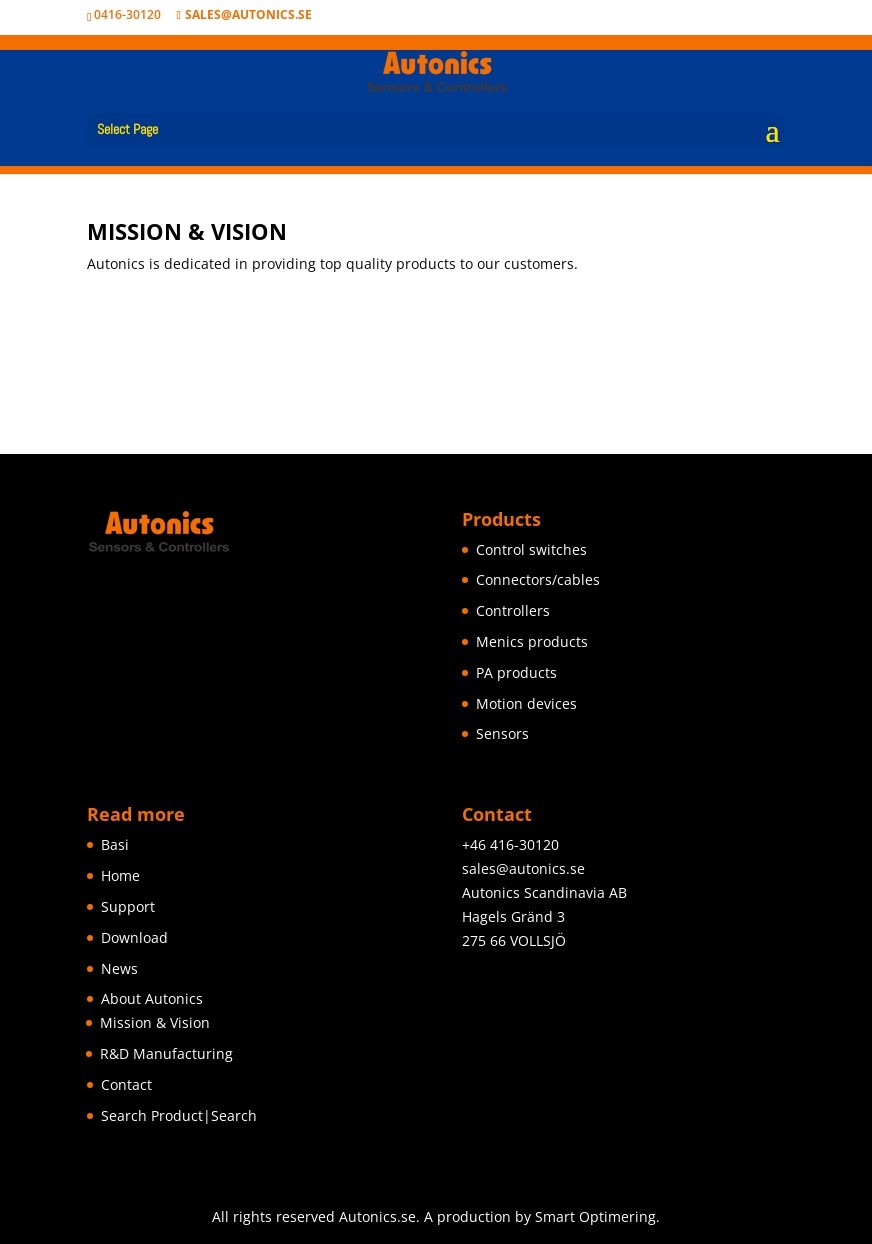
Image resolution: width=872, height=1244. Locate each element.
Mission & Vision (155, 1022)
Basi (115, 844)
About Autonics (152, 998)
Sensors (502, 733)
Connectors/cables (538, 579)
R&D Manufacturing (166, 1053)
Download (134, 937)
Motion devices (526, 703)
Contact (126, 1084)
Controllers (513, 610)
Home (120, 875)
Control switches (531, 549)
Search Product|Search (179, 1115)
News (119, 968)
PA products (516, 672)
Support (128, 906)
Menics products (532, 641)
